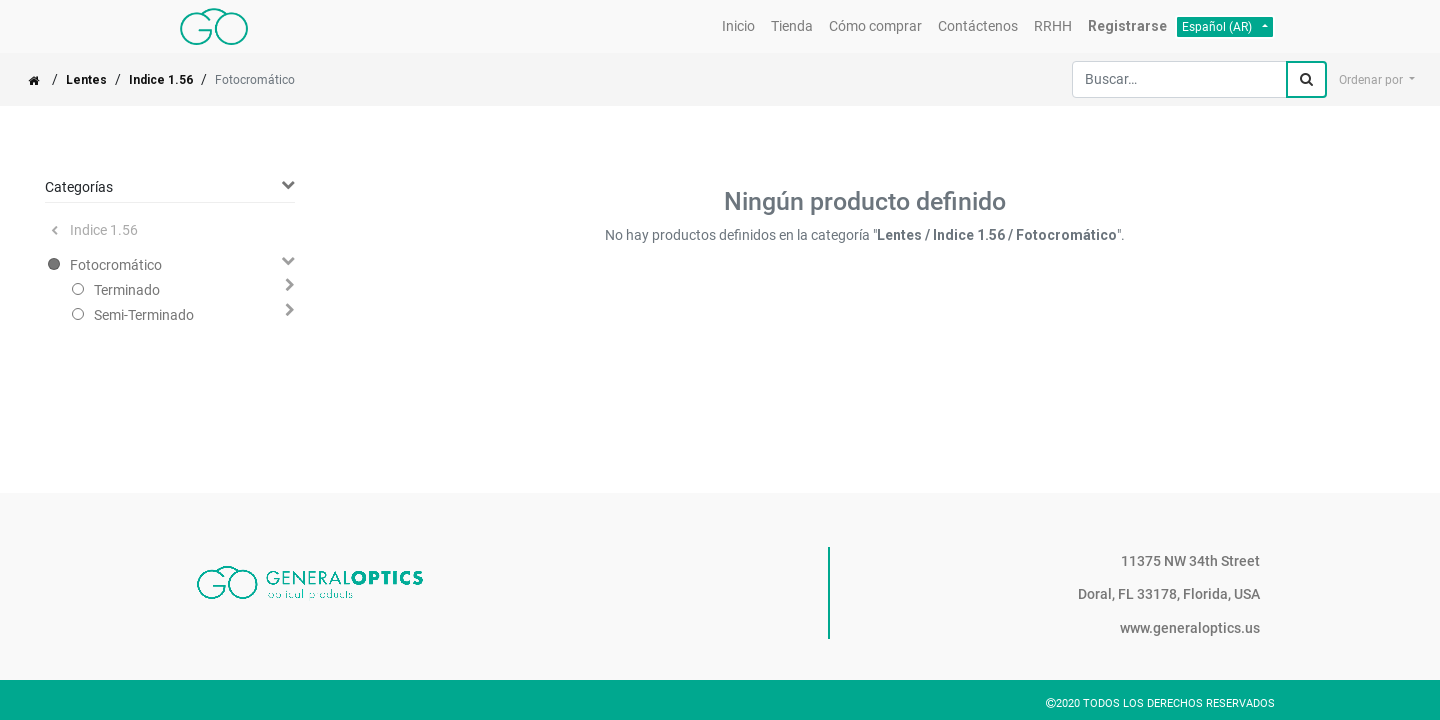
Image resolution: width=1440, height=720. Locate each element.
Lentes (86, 80)
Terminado (127, 290)
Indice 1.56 (161, 80)
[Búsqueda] (1306, 79)
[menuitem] (738, 26)
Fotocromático (116, 265)
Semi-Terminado (144, 315)
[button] (1377, 80)
